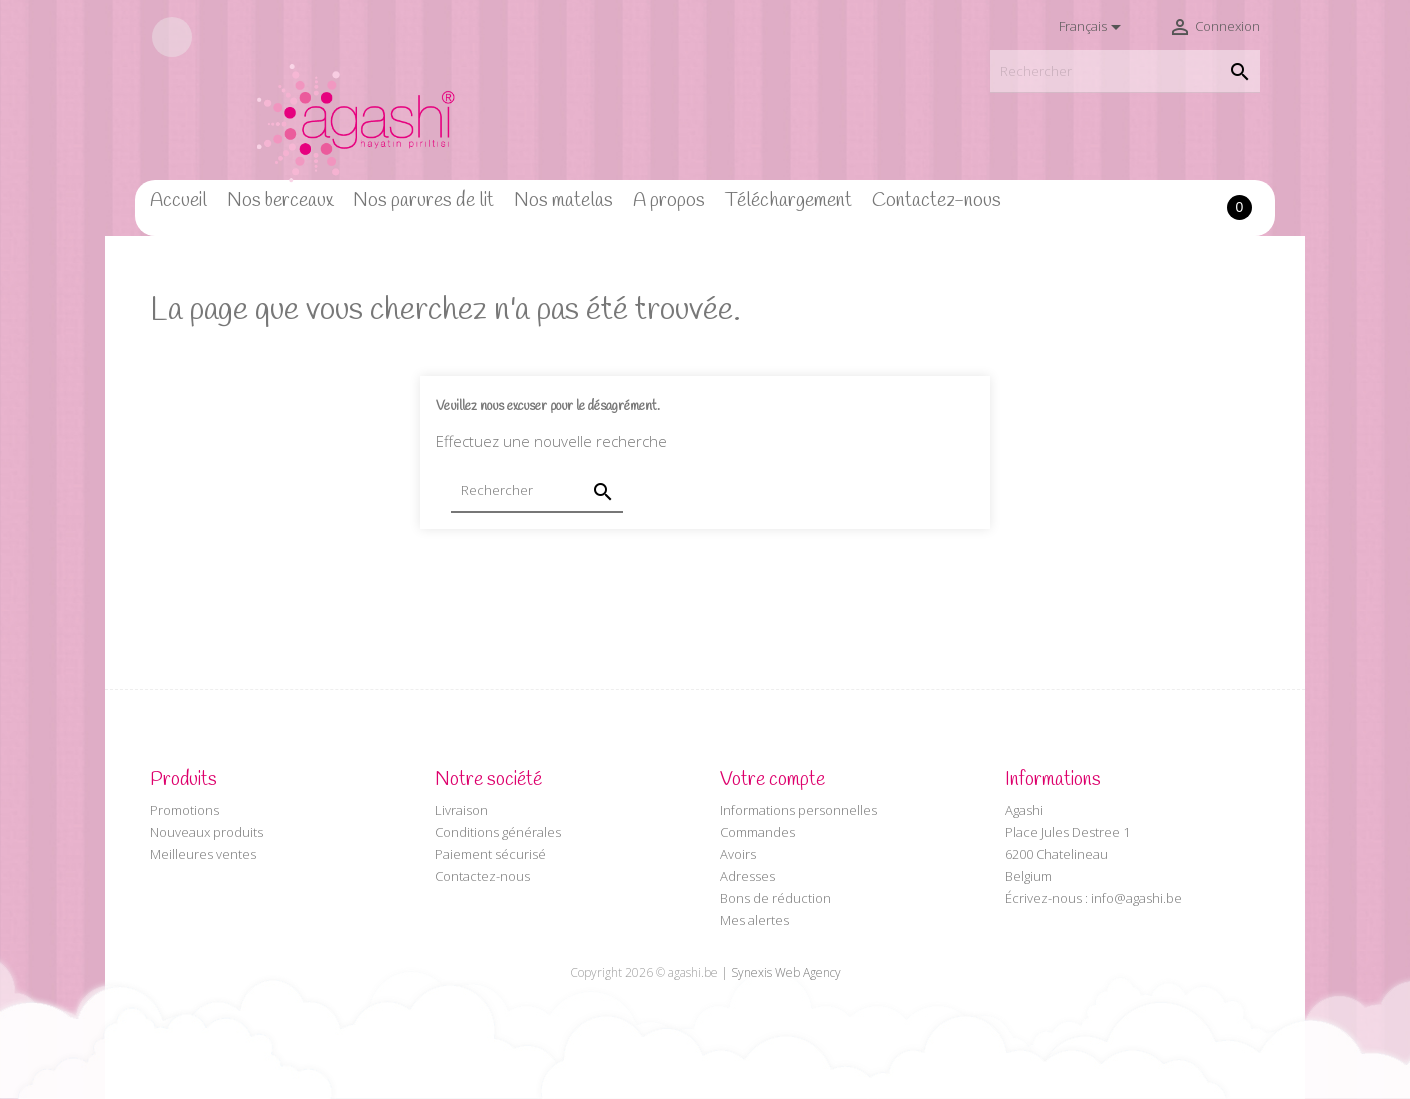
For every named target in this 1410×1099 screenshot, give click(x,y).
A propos (669, 201)
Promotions (184, 810)
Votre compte (772, 780)
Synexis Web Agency (786, 972)
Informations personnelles (798, 810)
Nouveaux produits (206, 832)
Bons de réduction (775, 898)
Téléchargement (788, 201)
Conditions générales (498, 832)
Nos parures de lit (423, 201)
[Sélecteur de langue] (1093, 27)
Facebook (172, 37)
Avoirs (738, 854)
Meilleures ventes (203, 854)
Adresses (747, 876)
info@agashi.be (1136, 898)
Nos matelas (563, 201)
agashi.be (693, 972)
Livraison (461, 810)
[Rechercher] (1125, 71)
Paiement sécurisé (490, 854)
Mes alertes (754, 920)
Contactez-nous (936, 201)
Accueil (178, 201)
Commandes (757, 832)
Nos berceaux (280, 201)
